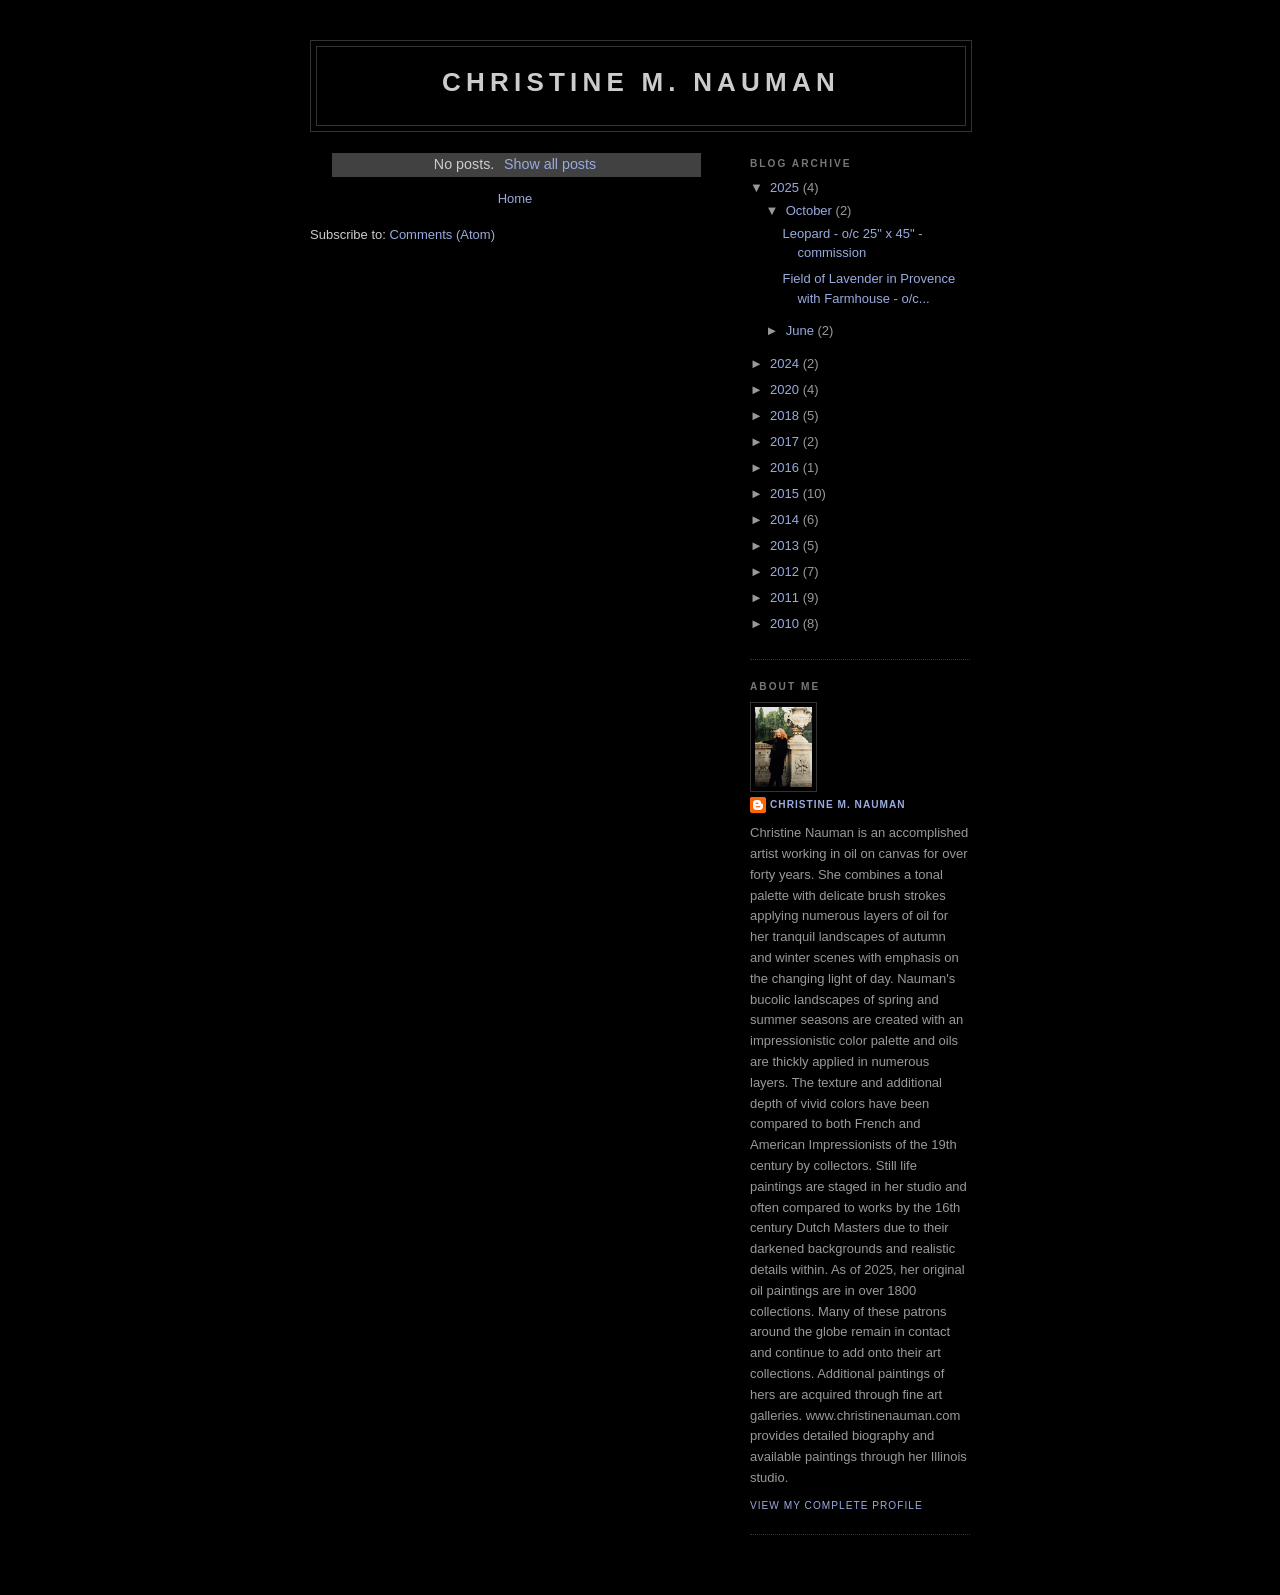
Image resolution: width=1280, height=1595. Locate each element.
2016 (786, 467)
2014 (786, 519)
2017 (786, 441)
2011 (786, 597)
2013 (786, 545)
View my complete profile (836, 1505)
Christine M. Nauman (641, 82)
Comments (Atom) (442, 234)
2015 (786, 493)
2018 (786, 415)
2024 (786, 363)
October (811, 210)
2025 (786, 187)
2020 (786, 389)
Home (515, 198)
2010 (786, 623)
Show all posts (550, 164)
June (802, 330)
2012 (786, 571)
